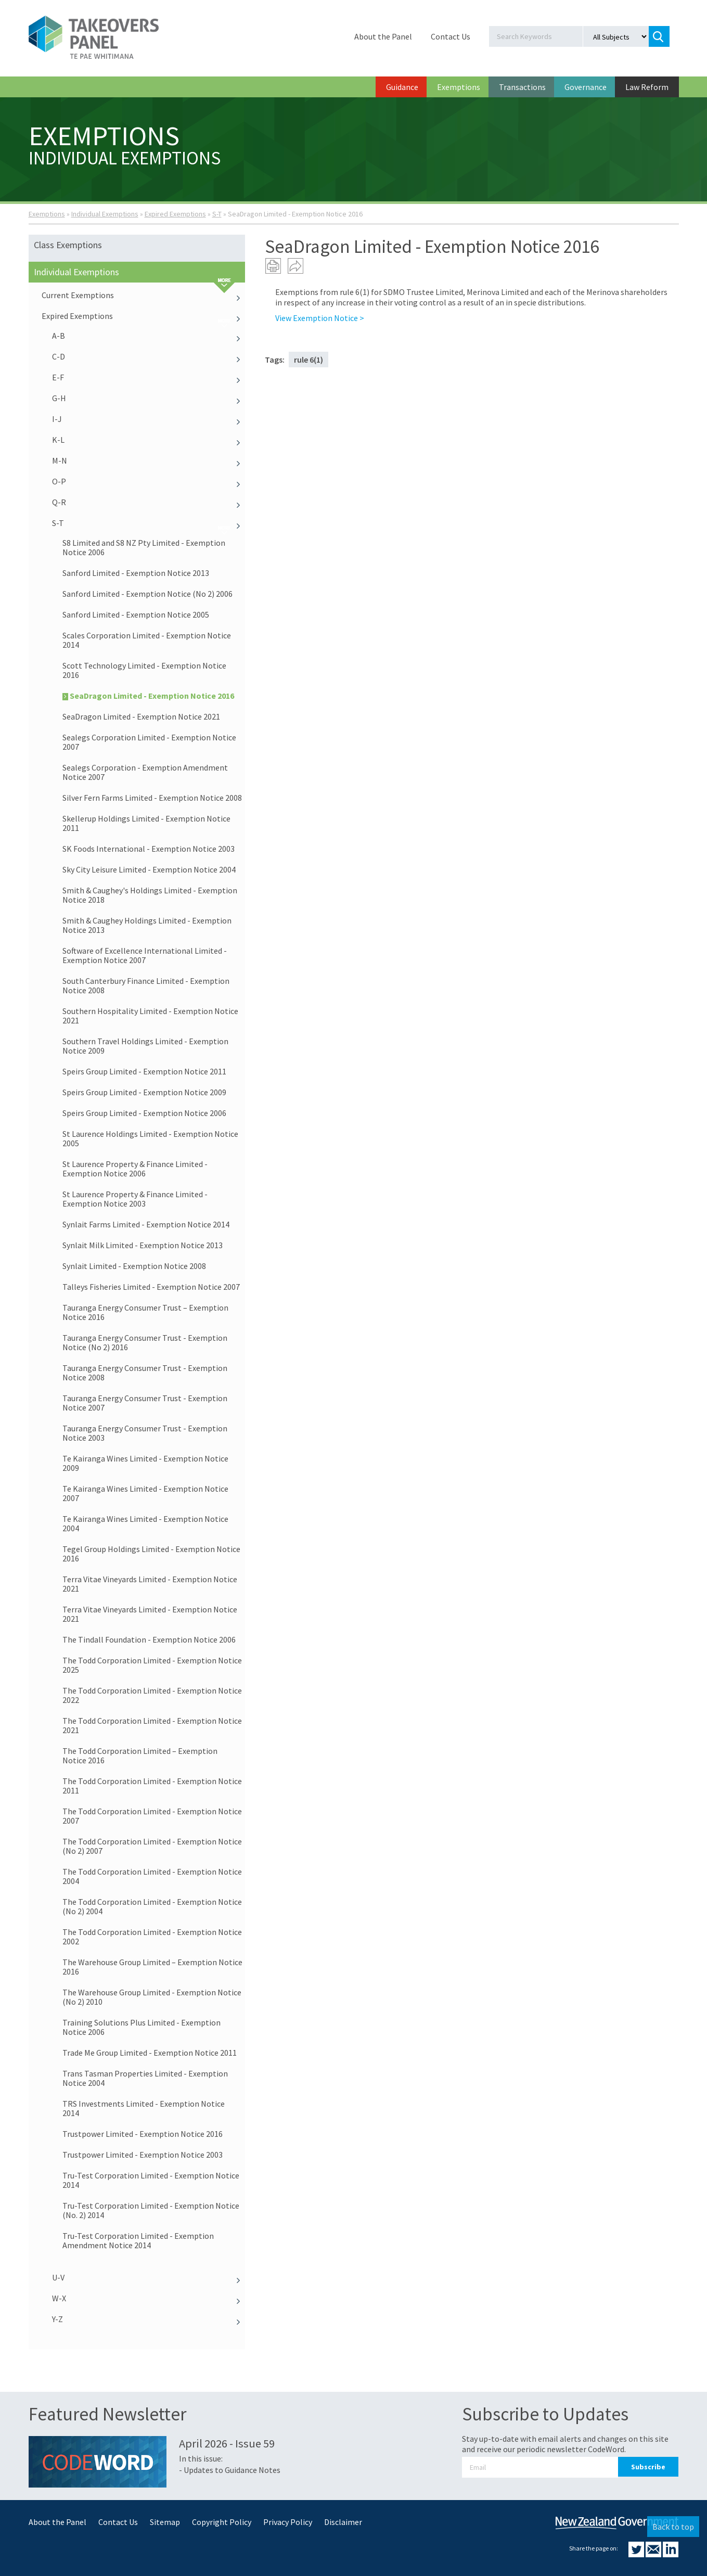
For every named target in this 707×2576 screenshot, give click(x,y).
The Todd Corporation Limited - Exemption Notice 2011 (152, 1786)
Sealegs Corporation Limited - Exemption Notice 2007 (149, 742)
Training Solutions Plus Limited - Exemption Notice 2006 (141, 2027)
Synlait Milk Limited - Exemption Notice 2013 (142, 1245)
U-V (149, 2277)
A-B (149, 335)
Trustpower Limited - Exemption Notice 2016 (142, 2134)
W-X (149, 2298)
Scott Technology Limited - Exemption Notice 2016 (144, 670)
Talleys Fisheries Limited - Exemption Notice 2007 (151, 1286)
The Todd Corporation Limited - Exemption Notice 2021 (152, 1725)
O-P (149, 481)
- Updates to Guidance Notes (229, 2470)
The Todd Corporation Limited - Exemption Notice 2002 (152, 1936)
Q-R (149, 502)
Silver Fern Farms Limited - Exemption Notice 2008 (152, 797)
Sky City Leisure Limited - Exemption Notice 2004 (149, 869)
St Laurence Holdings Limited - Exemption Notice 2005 (150, 1138)
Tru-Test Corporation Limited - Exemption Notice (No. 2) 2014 (150, 2210)
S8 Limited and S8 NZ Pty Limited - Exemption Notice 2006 (143, 547)
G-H (149, 398)
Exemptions (458, 87)
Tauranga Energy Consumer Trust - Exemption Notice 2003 (144, 1433)
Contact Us (450, 36)
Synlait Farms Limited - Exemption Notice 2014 (145, 1224)
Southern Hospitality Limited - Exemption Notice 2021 (150, 1016)
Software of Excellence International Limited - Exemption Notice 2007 (144, 955)
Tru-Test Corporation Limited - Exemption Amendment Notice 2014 (138, 2240)
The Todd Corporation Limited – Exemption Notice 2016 (139, 1755)
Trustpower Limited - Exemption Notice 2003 (142, 2154)
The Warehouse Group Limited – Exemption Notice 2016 (152, 1967)
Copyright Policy (221, 2522)
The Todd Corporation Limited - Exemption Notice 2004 (152, 1876)
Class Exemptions (68, 245)
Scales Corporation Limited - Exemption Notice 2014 (146, 640)
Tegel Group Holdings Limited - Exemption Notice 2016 (151, 1553)
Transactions (522, 87)
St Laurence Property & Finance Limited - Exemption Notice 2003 (135, 1199)
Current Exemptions (144, 295)
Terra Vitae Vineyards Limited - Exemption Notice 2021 (149, 1584)
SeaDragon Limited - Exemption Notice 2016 (148, 695)
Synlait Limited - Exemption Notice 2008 (134, 1266)
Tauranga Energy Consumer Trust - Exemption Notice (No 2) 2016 (144, 1342)
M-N (149, 460)
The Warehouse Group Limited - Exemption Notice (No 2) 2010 (151, 1997)
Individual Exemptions (104, 214)
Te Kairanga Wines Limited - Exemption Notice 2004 (145, 1523)
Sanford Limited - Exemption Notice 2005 (135, 614)
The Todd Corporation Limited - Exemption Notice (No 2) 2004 (152, 1906)
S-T (217, 214)
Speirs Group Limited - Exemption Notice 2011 (144, 1071)
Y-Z (149, 2319)
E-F (149, 377)
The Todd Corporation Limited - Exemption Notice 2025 (152, 1665)
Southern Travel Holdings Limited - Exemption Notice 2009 (145, 1046)
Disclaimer (343, 2522)
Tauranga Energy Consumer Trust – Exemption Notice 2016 (145, 1312)
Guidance (402, 87)
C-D (149, 356)
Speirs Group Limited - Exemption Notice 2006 (144, 1113)
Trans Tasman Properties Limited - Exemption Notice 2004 (145, 2078)
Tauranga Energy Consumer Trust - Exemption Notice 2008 (144, 1372)
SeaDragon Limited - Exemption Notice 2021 (141, 716)
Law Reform (647, 87)
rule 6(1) (308, 359)
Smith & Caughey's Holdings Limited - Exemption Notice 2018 (149, 895)
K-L (149, 439)
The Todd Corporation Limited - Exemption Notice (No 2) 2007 (152, 1846)
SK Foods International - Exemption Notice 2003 (148, 848)
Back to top (673, 2526)
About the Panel (383, 36)
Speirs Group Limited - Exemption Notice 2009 (144, 1092)
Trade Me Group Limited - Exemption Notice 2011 (149, 2052)
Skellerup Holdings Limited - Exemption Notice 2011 (146, 823)
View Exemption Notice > (319, 318)
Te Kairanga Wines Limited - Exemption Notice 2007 (145, 1493)
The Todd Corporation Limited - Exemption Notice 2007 (152, 1816)
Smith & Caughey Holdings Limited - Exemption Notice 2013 (147, 925)
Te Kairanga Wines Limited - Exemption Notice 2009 (145, 1463)
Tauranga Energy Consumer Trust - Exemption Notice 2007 (144, 1403)
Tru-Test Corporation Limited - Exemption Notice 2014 (150, 2180)
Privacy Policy (287, 2522)
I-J (149, 419)
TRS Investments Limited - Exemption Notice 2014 (143, 2108)
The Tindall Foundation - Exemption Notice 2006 (149, 1639)
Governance (585, 87)
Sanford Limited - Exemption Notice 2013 (135, 573)
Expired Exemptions (175, 214)
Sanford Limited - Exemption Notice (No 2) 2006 (147, 593)
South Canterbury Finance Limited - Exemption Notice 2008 (145, 985)
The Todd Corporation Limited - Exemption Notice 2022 (152, 1695)
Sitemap (165, 2522)
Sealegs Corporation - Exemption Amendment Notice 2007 (145, 772)
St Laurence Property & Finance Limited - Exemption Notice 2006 (135, 1168)
